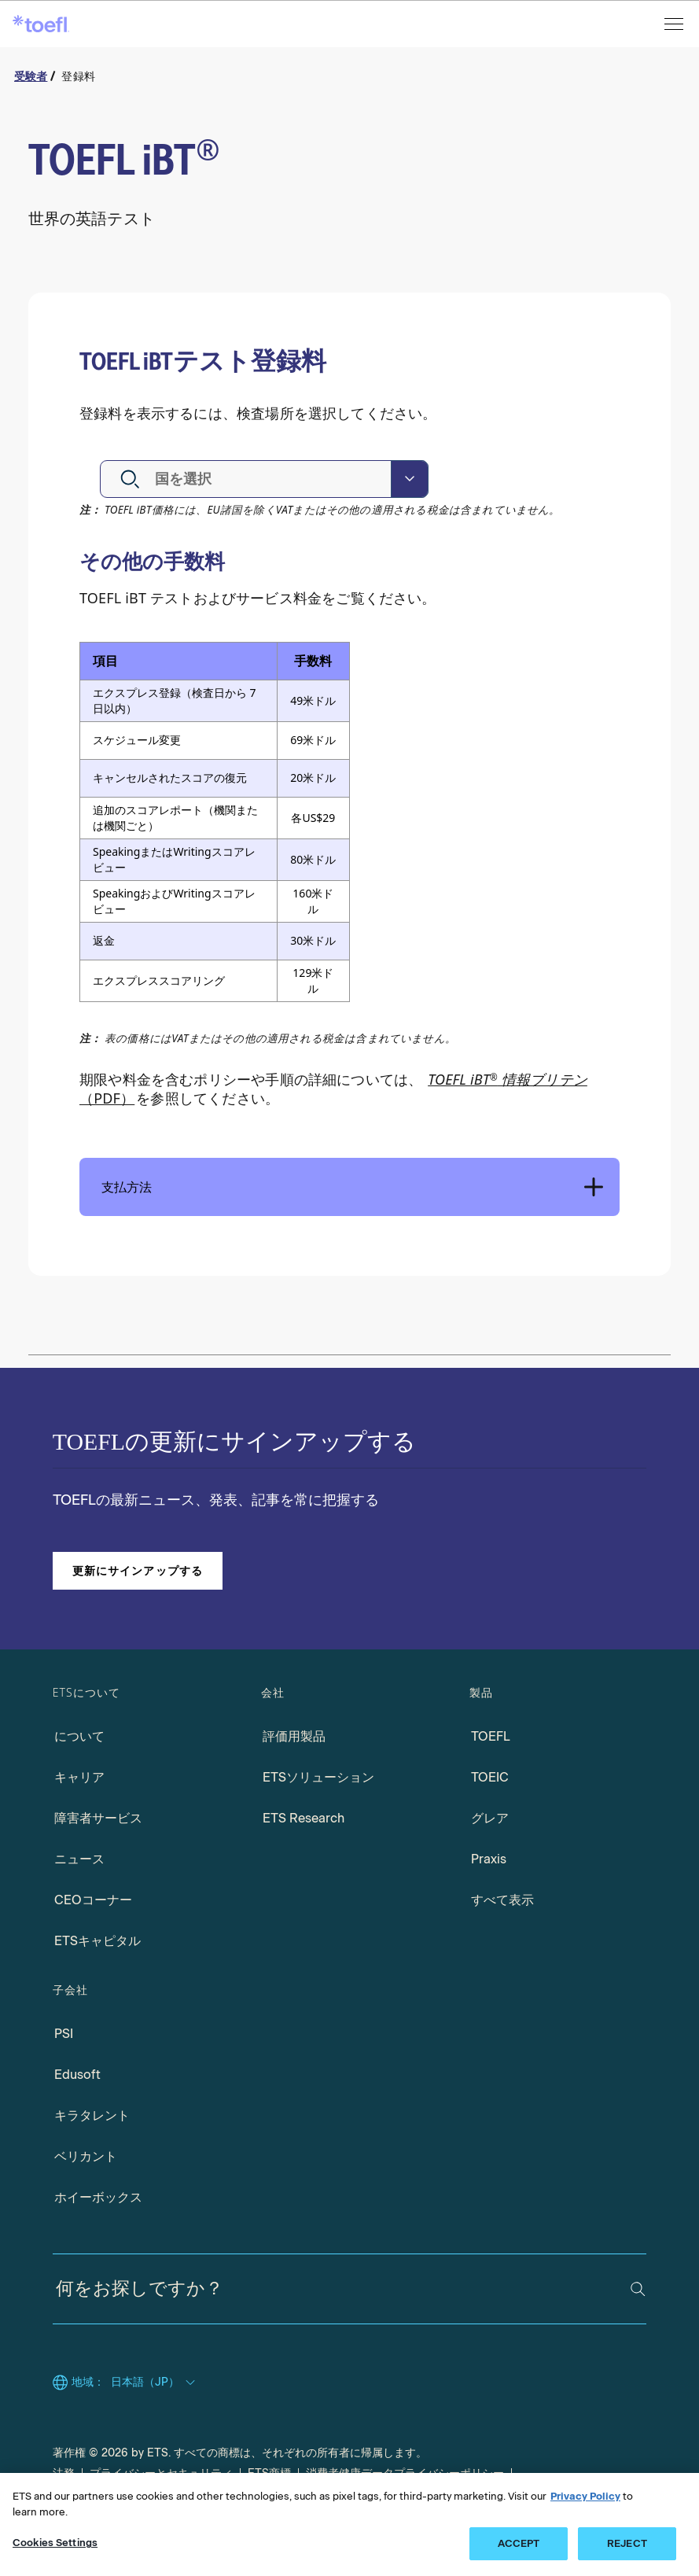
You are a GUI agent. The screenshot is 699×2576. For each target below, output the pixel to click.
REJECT (627, 2543)
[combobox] (264, 479)
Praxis (488, 1859)
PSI (63, 2033)
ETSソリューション (318, 1777)
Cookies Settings (55, 2542)
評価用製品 (294, 1736)
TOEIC (490, 1777)
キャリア (79, 1777)
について (79, 1736)
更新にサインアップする (137, 1570)
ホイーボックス (98, 2197)
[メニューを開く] (675, 24)
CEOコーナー (93, 1899)
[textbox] (198, 479)
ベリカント (85, 2156)
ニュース (79, 1859)
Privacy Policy (585, 2496)
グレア (490, 1818)
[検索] (638, 2289)
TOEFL (490, 1736)
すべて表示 (502, 1899)
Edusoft (77, 2074)
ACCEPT (519, 2543)
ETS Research (303, 1818)
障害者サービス (98, 1818)
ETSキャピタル (97, 1940)
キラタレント (92, 2115)
